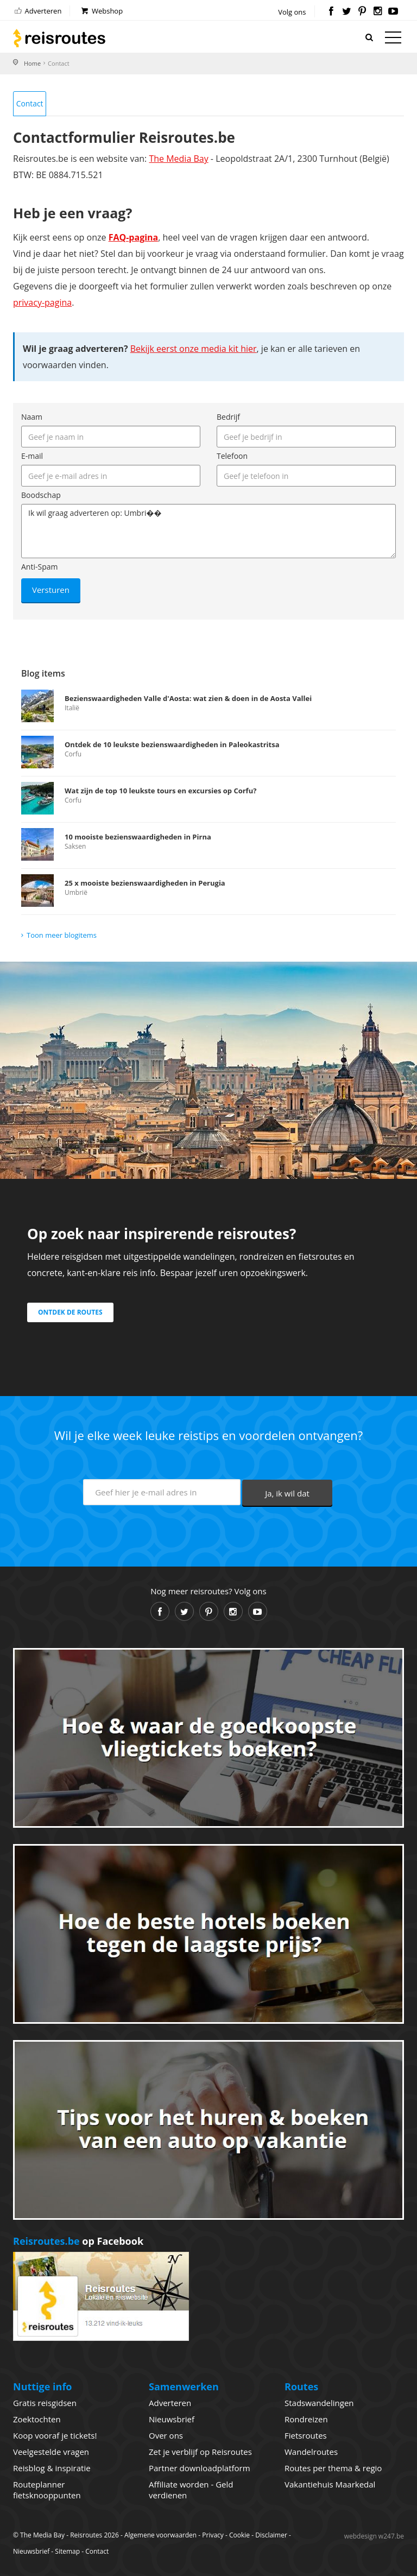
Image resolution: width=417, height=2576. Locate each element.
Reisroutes (59, 38)
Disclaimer (271, 2535)
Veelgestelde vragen (51, 2452)
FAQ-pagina (134, 238)
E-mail (32, 456)
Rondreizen (306, 2419)
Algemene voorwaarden (160, 2535)
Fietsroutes (306, 2435)
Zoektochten (37, 2419)
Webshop (101, 11)
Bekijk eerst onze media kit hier (193, 349)
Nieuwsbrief (171, 2419)
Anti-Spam (39, 567)
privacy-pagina (42, 303)
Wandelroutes (311, 2452)
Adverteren (37, 11)
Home (32, 63)
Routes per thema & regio (333, 2468)
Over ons (166, 2435)
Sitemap (67, 2551)
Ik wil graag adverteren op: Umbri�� (208, 531)
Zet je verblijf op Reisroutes (200, 2452)
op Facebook (78, 2240)
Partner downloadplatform (199, 2468)
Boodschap (41, 495)
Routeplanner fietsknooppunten (47, 2490)
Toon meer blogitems (62, 935)
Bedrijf (228, 417)
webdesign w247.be (374, 2536)
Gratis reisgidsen (45, 2403)
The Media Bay (178, 159)
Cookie (239, 2535)
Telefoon (232, 456)
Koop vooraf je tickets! (55, 2435)
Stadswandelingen (319, 2403)
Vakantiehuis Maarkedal (330, 2484)
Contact (29, 103)
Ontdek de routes (70, 1312)
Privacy (213, 2535)
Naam (31, 417)
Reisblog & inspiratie (52, 2468)
